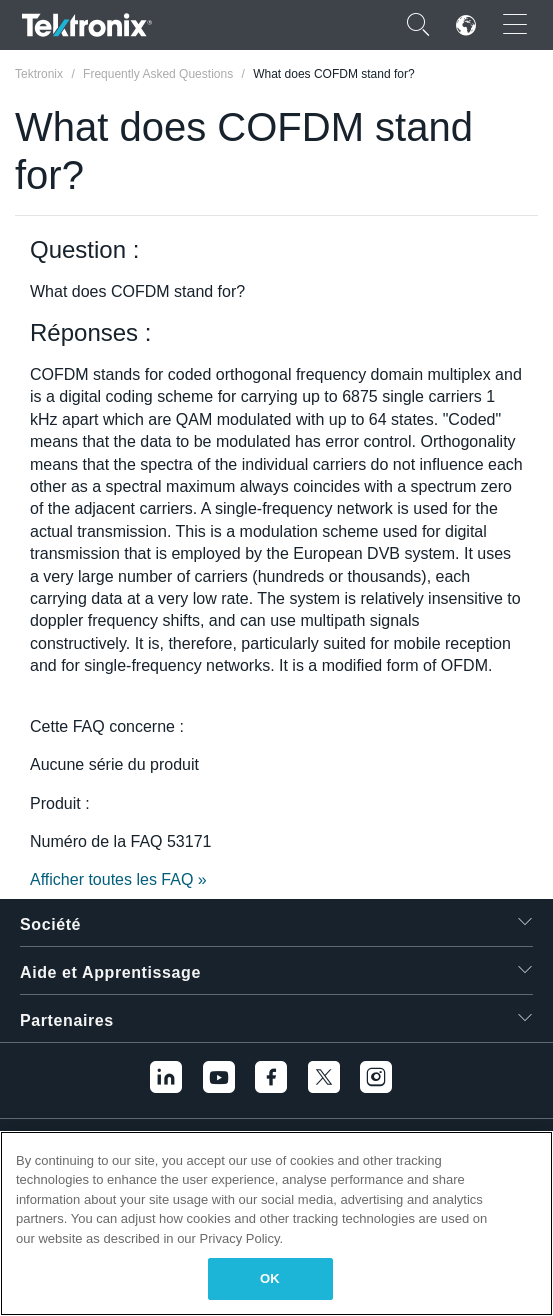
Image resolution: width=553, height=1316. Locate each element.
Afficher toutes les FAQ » (118, 879)
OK (270, 1278)
